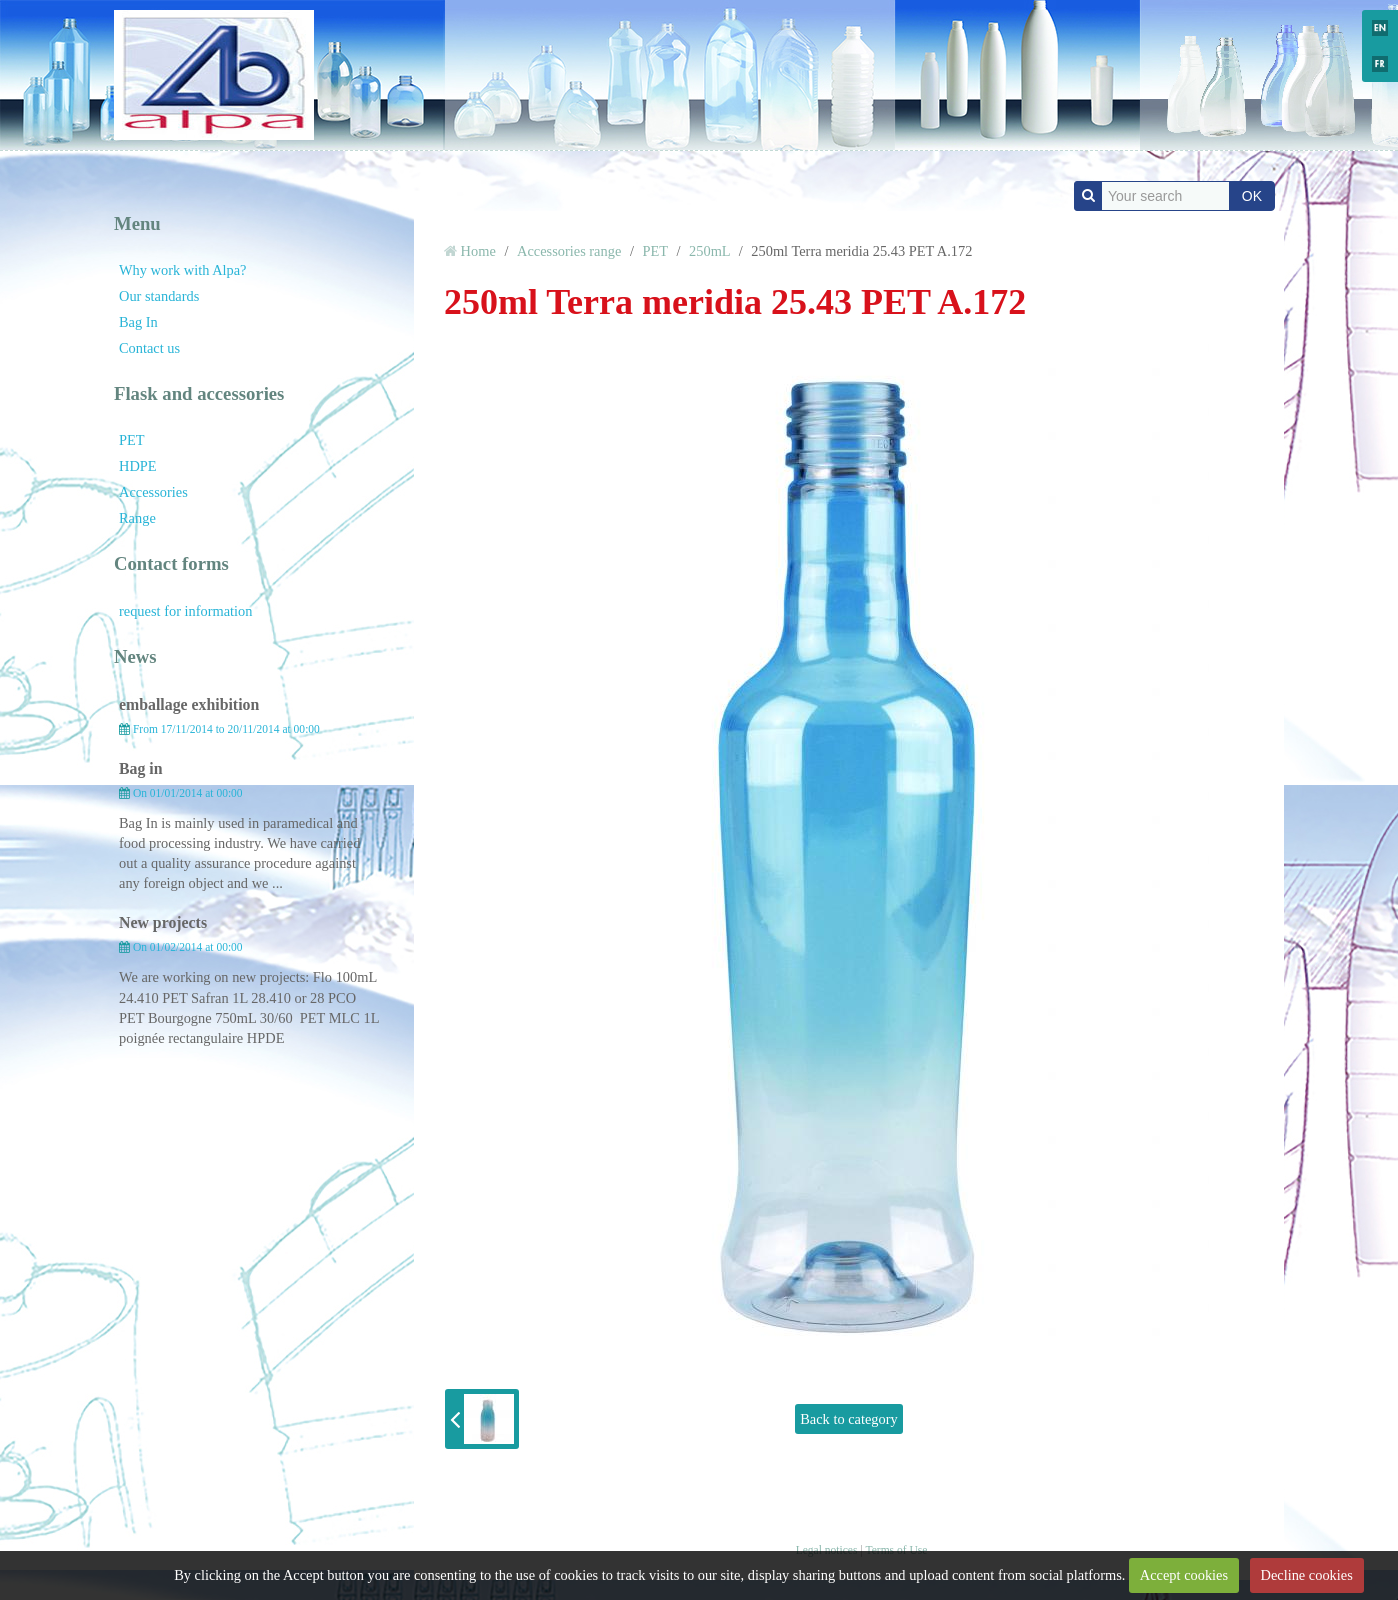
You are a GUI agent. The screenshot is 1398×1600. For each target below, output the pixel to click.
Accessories (153, 492)
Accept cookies (1184, 1575)
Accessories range (569, 251)
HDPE (138, 466)
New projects (163, 922)
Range (137, 518)
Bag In (138, 322)
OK (1252, 196)
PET (132, 440)
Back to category (849, 1419)
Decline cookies (1306, 1575)
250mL (709, 251)
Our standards (159, 296)
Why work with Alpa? (183, 270)
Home (478, 251)
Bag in (141, 768)
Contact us (149, 348)
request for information (185, 611)
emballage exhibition (189, 704)
